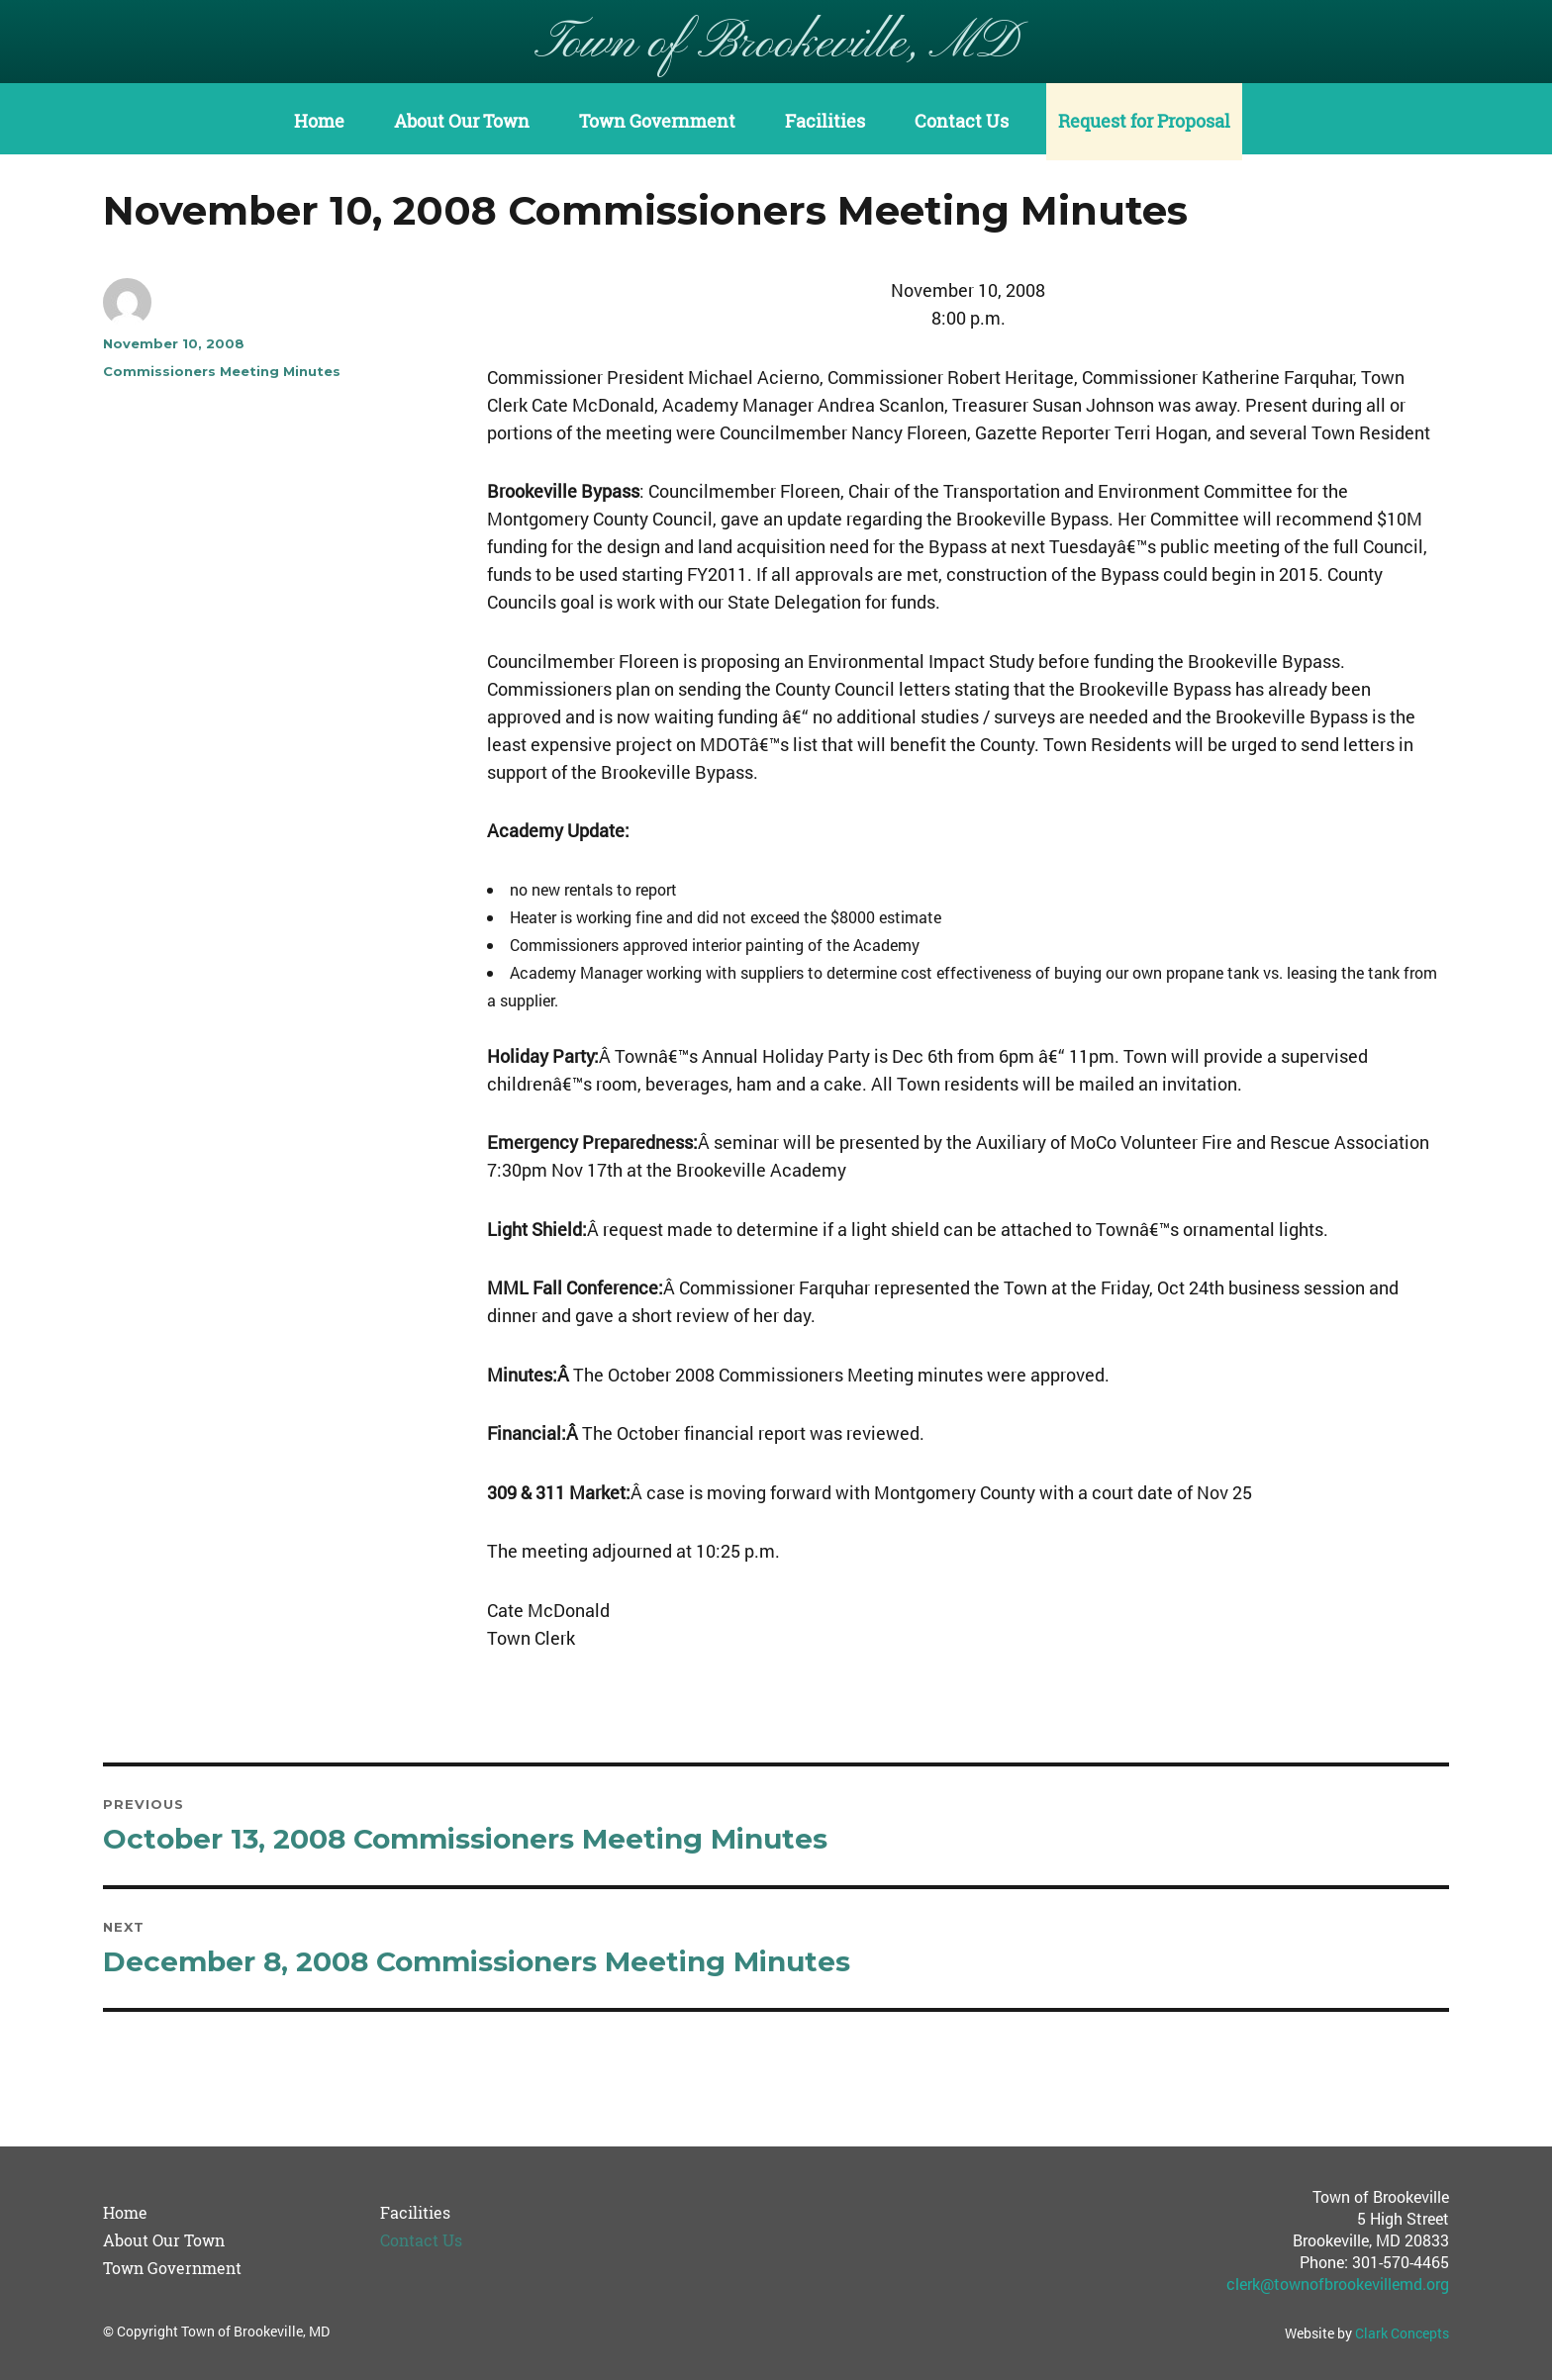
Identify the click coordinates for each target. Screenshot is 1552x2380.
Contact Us (962, 121)
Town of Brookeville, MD (776, 44)
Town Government (657, 121)
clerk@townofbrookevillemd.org (1337, 2283)
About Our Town (462, 121)
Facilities (825, 121)
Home (319, 121)
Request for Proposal (1144, 121)
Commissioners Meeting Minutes (221, 371)
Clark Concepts (1402, 2333)
